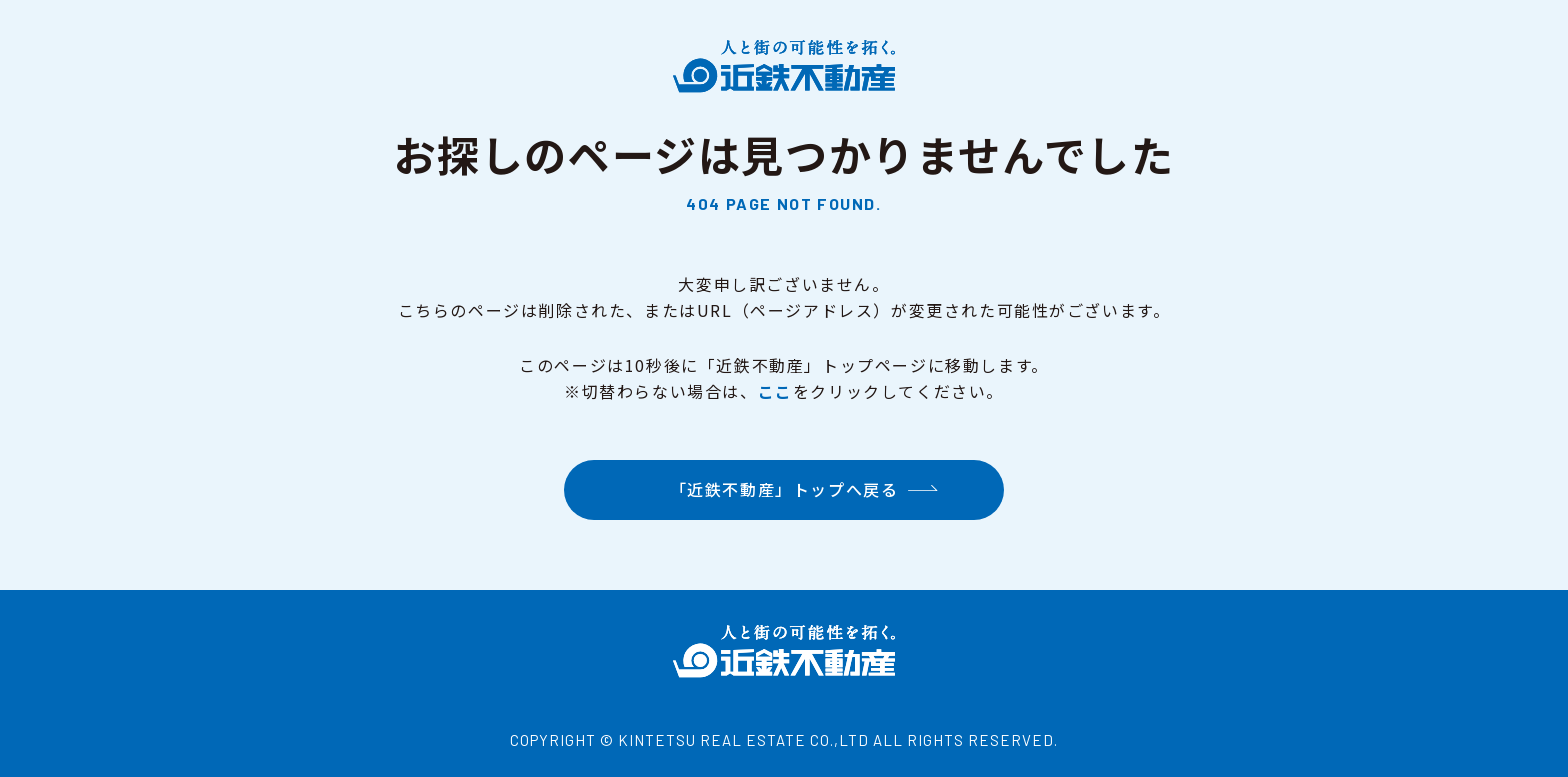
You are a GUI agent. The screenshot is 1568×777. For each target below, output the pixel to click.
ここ (775, 391)
